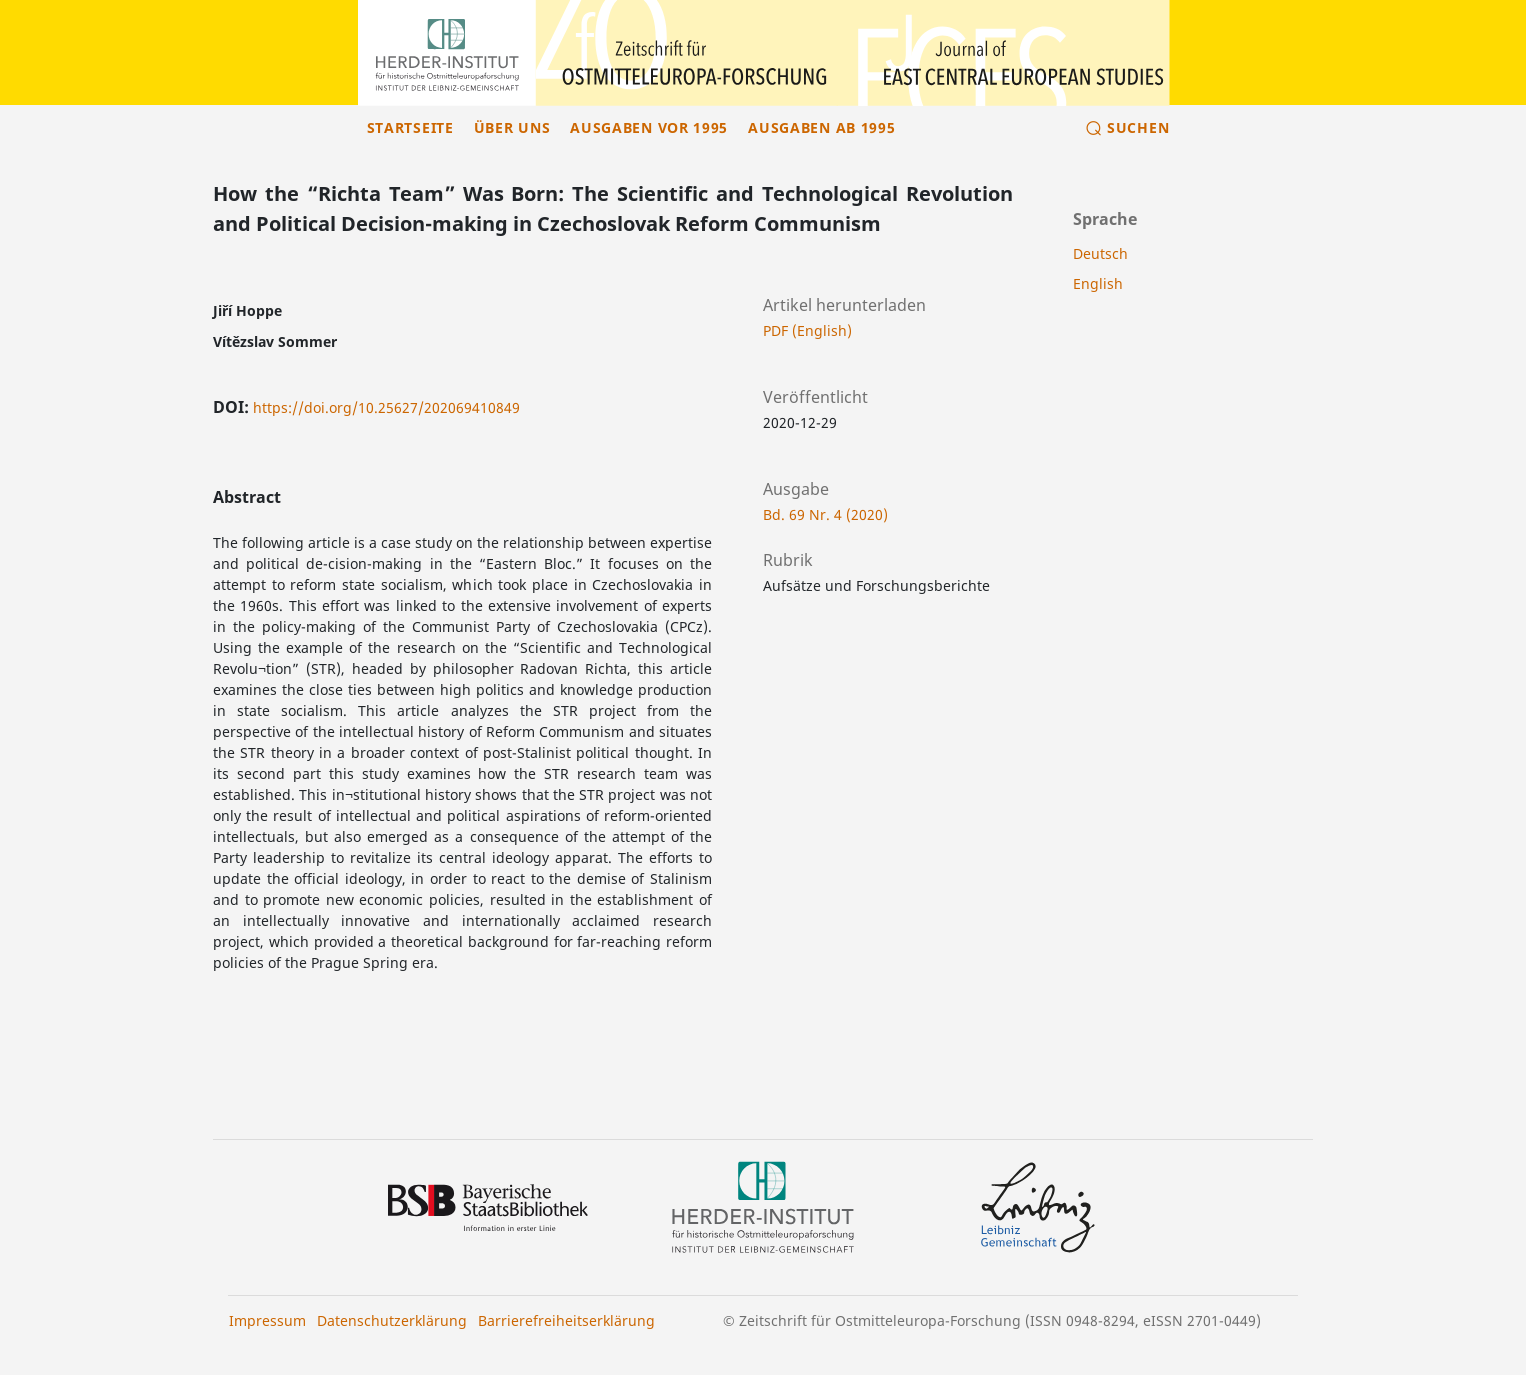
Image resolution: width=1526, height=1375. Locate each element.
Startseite (410, 127)
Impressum (267, 1320)
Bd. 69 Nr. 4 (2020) (825, 514)
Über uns (512, 127)
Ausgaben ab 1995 (821, 127)
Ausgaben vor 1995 (649, 127)
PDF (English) (807, 330)
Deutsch (1100, 253)
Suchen (1138, 127)
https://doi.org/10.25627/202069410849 (386, 407)
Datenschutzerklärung (392, 1320)
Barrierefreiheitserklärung (566, 1320)
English (1098, 283)
